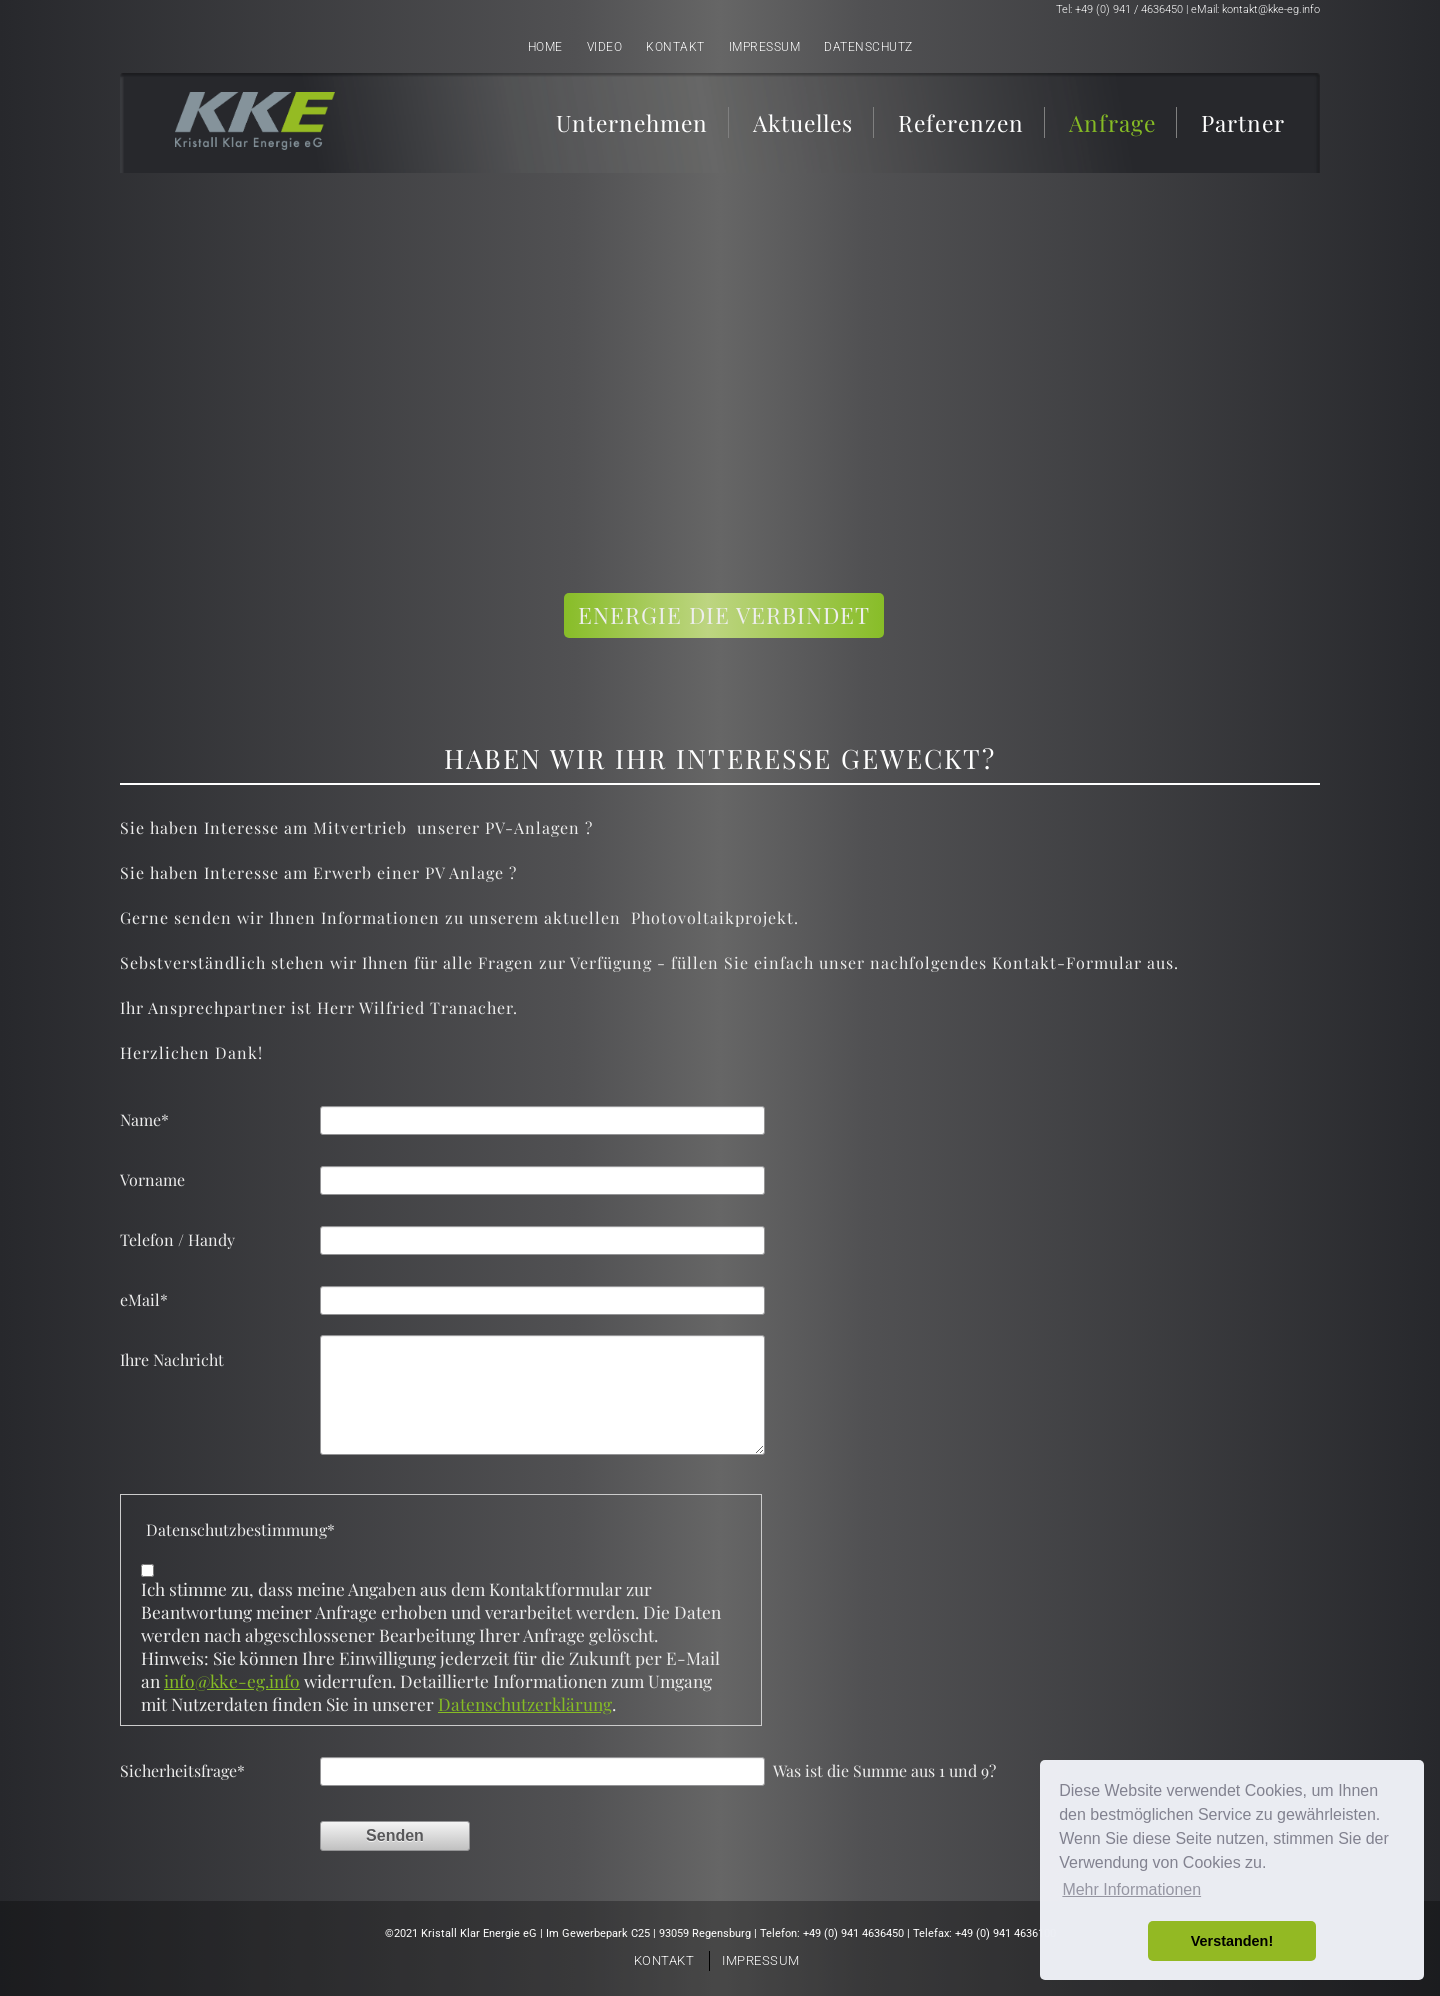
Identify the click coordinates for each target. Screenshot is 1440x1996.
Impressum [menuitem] (765, 47)
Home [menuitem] (545, 47)
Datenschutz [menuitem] (868, 47)
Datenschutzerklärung (525, 1703)
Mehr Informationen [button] (1131, 1889)
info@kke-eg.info (232, 1680)
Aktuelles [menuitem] (803, 122)
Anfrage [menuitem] (1112, 122)
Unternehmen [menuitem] (632, 122)
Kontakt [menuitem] (675, 47)
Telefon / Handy (177, 1239)
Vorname (152, 1179)
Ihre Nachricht (172, 1359)
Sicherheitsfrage (182, 1770)
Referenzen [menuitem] (961, 122)
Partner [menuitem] (1243, 122)
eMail (144, 1299)
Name (144, 1119)
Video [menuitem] (605, 47)
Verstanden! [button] (1232, 1941)
